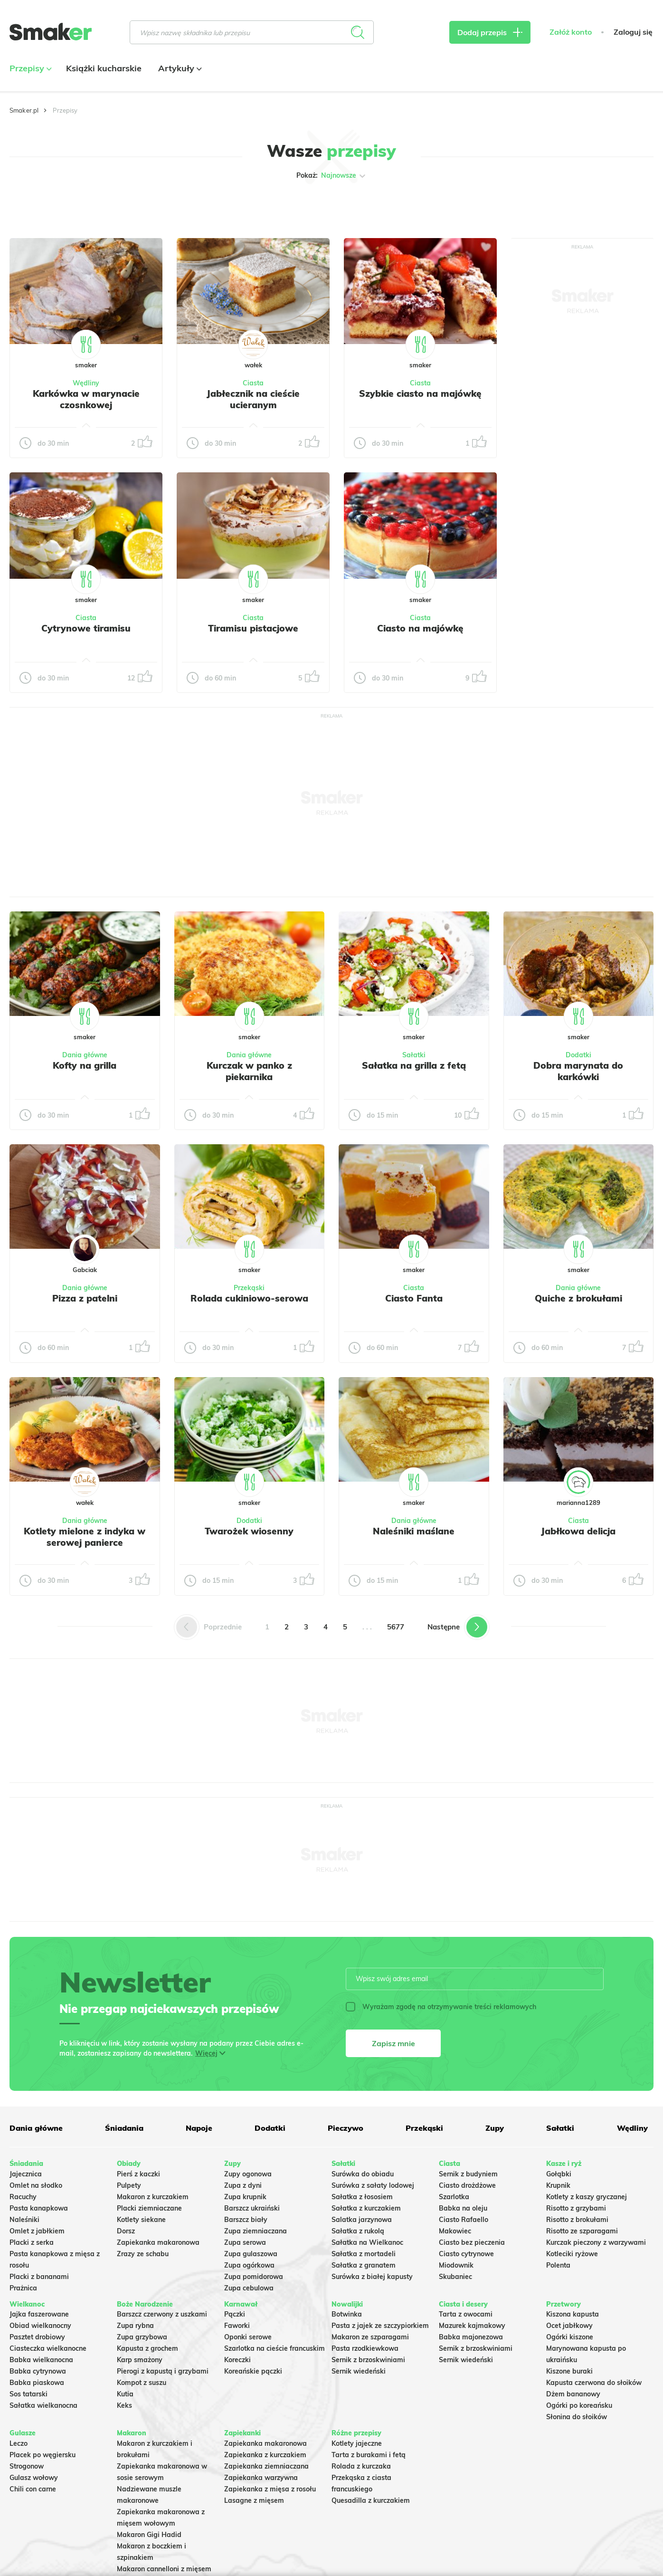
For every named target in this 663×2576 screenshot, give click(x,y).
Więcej (206, 2053)
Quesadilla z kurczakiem (371, 2500)
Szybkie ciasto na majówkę (420, 393)
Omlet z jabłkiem (37, 2231)
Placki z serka (31, 2242)
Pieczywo (345, 2128)
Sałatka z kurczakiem (366, 2208)
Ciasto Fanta (414, 1298)
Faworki (237, 2325)
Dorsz (126, 2231)
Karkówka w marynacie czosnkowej (86, 399)
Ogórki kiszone (569, 2337)
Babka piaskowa (36, 2382)
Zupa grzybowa (142, 2337)
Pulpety (129, 2185)
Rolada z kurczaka (361, 2466)
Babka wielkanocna (41, 2360)
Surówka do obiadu (363, 2174)
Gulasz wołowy (33, 2477)
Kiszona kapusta (572, 2314)
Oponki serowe (248, 2337)
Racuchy (23, 2197)
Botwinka (347, 2314)
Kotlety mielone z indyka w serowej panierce (84, 1536)
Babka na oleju (463, 2208)
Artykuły (178, 68)
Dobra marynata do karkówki (578, 1071)
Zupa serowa (245, 2242)
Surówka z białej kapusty (372, 2276)
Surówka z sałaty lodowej (373, 2185)
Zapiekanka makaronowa (158, 2242)
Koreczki (237, 2360)
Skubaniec (455, 2276)
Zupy (494, 2128)
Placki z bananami (39, 2276)
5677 (395, 1626)
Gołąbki (558, 2174)
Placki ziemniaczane (149, 2208)
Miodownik (456, 2265)
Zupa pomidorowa (253, 2276)
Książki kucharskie (104, 68)
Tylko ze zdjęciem (76, 206)
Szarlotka (454, 2197)
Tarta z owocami (466, 2314)
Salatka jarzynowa (362, 2219)
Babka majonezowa (471, 2337)
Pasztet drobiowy (37, 2337)
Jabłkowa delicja (578, 1531)
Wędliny (86, 383)
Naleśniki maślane (414, 1531)
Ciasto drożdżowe (467, 2185)
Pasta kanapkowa (38, 2208)
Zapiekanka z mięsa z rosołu (270, 2489)
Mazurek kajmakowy (472, 2325)
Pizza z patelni (84, 1298)
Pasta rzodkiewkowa (365, 2348)
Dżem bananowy (573, 2394)
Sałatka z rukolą (358, 2231)
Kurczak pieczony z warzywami (596, 2242)
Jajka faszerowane (39, 2314)
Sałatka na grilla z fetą (414, 1065)
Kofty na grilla (84, 1065)
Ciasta (253, 383)
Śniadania (124, 2128)
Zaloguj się (633, 32)
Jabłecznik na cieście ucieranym (253, 399)
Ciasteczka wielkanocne (47, 2348)
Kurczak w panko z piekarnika (249, 1071)
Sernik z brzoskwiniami (368, 2360)
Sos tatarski (28, 2394)
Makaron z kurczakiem (153, 2197)
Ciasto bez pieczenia (472, 2242)
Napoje (199, 2128)
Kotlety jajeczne (357, 2443)
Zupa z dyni (243, 2185)
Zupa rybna (135, 2325)
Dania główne (84, 1055)
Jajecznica (25, 2174)
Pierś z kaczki (138, 2174)
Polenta (558, 2265)
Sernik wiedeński (359, 2371)
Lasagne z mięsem (254, 2500)
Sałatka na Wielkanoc (367, 2242)
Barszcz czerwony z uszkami (162, 2314)
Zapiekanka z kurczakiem (265, 2455)
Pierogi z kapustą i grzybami (162, 2371)
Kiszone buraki (569, 2371)
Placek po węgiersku (42, 2455)
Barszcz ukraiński (252, 2208)
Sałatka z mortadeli (364, 2254)
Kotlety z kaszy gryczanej (586, 2197)
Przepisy (29, 68)
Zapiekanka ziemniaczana (266, 2466)
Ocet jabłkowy (569, 2325)
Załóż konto (570, 32)
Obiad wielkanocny (40, 2325)
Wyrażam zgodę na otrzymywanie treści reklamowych (441, 2006)
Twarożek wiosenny (249, 1531)
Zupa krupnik (245, 2197)
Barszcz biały (245, 2219)
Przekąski (249, 1287)
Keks (124, 2405)
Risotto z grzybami (576, 2208)
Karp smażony (139, 2360)
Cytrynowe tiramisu (86, 628)
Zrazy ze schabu (143, 2254)
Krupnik (558, 2185)
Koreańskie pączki (253, 2371)
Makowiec (455, 2231)
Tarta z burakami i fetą (369, 2455)
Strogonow (26, 2466)
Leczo (18, 2443)
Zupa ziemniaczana (255, 2231)
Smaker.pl (23, 110)
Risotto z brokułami (577, 2219)
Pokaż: (331, 176)
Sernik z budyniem (468, 2174)
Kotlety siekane (141, 2219)
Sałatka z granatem (364, 2265)
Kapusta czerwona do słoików (594, 2382)
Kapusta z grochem (147, 2348)
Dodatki (578, 1055)
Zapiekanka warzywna (261, 2477)
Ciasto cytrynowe (466, 2254)
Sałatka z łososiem (362, 2197)
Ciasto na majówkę (420, 628)
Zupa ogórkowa (249, 2265)
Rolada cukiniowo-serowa (249, 1298)
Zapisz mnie (393, 2043)
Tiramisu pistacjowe (253, 628)
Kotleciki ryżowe (572, 2254)
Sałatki (414, 1055)
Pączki (234, 2314)
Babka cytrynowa (37, 2371)
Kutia (125, 2394)
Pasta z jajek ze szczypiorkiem (380, 2325)
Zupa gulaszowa (250, 2254)
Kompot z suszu (141, 2382)
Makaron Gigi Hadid (149, 2534)
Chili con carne (32, 2489)
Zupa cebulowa (249, 2288)
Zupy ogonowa (248, 2174)
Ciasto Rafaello (463, 2219)
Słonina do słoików (576, 2417)
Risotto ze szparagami (582, 2231)
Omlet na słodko (35, 2185)
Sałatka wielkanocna (43, 2405)
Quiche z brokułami (578, 1298)
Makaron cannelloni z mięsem (164, 2569)
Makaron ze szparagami (370, 2337)
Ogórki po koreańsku (579, 2405)
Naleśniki (24, 2219)
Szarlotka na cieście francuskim (274, 2348)
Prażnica (23, 2288)
